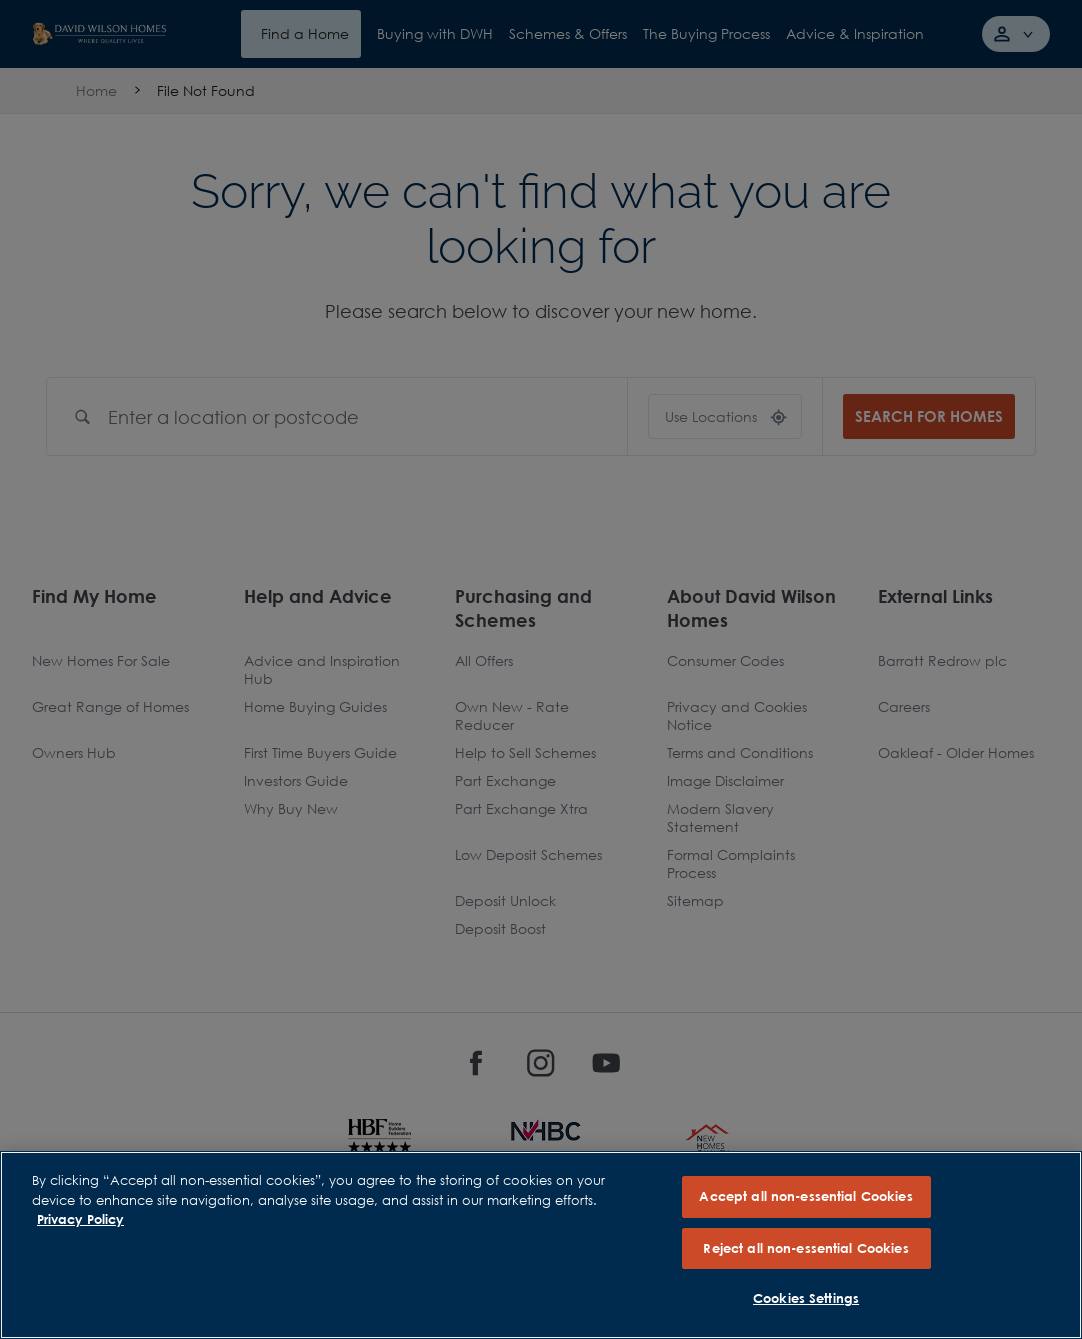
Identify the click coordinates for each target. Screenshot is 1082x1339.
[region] (541, 1245)
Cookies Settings (806, 1298)
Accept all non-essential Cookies (805, 1196)
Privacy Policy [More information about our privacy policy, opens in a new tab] (80, 1219)
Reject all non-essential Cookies (805, 1248)
